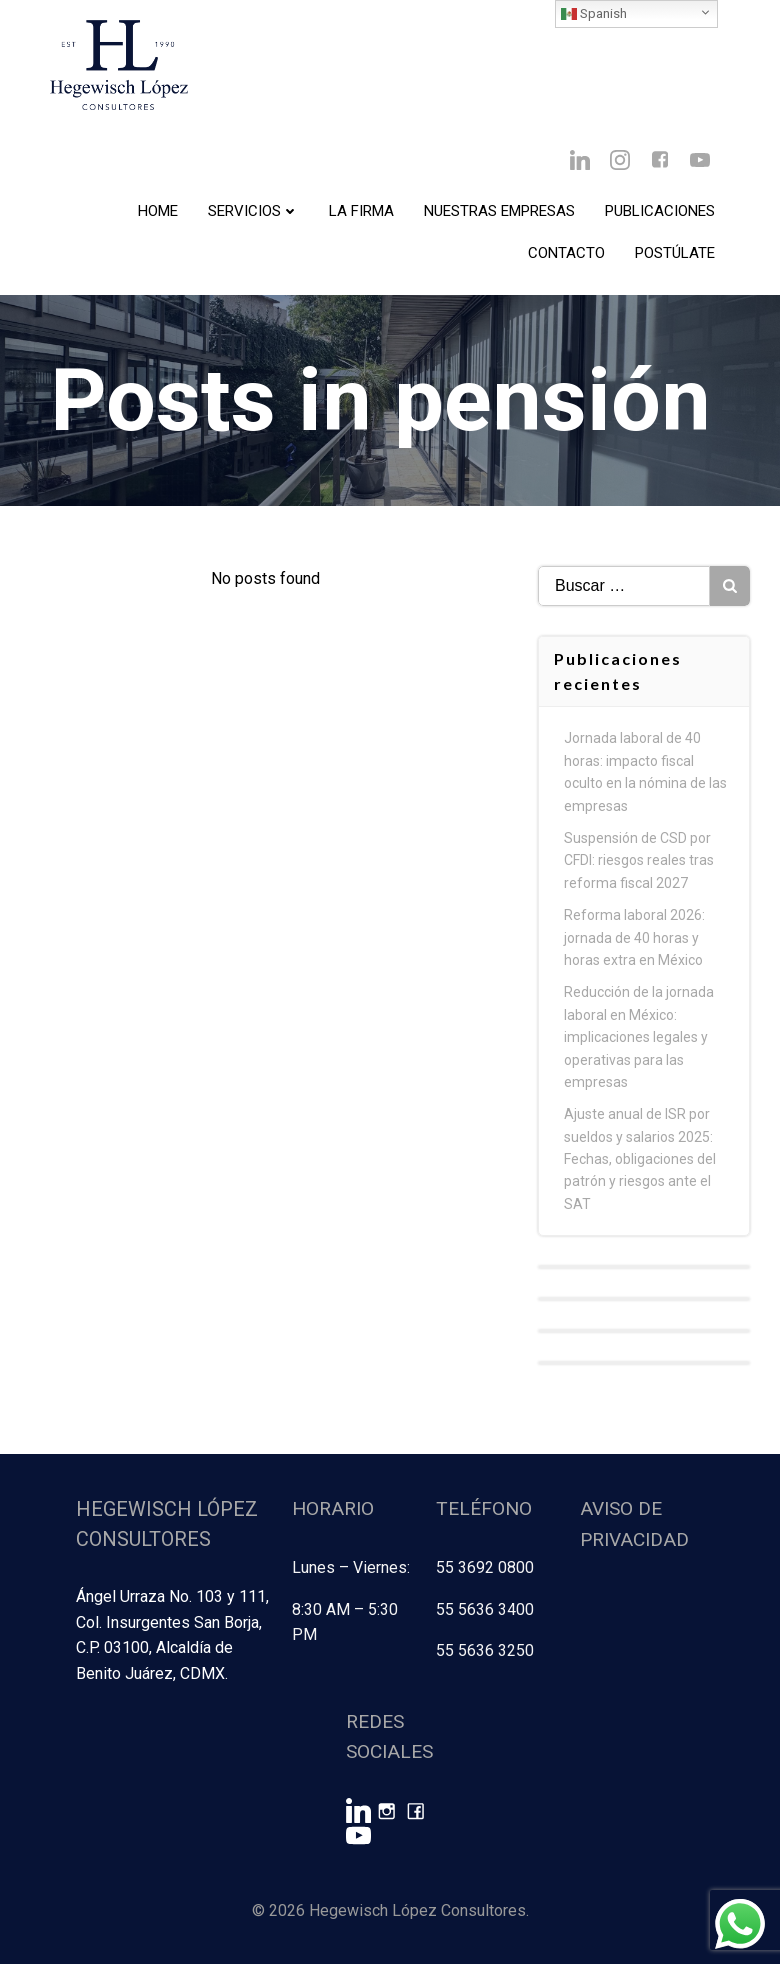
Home (158, 211)
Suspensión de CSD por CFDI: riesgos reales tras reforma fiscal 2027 (639, 860)
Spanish (594, 14)
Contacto (566, 253)
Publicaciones (660, 211)
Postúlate (675, 253)
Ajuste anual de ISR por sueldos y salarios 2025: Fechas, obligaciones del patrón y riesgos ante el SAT (640, 1159)
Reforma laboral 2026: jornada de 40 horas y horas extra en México (634, 937)
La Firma (361, 211)
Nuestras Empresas (499, 211)
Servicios (253, 211)
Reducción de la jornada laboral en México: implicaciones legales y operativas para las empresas (639, 1037)
